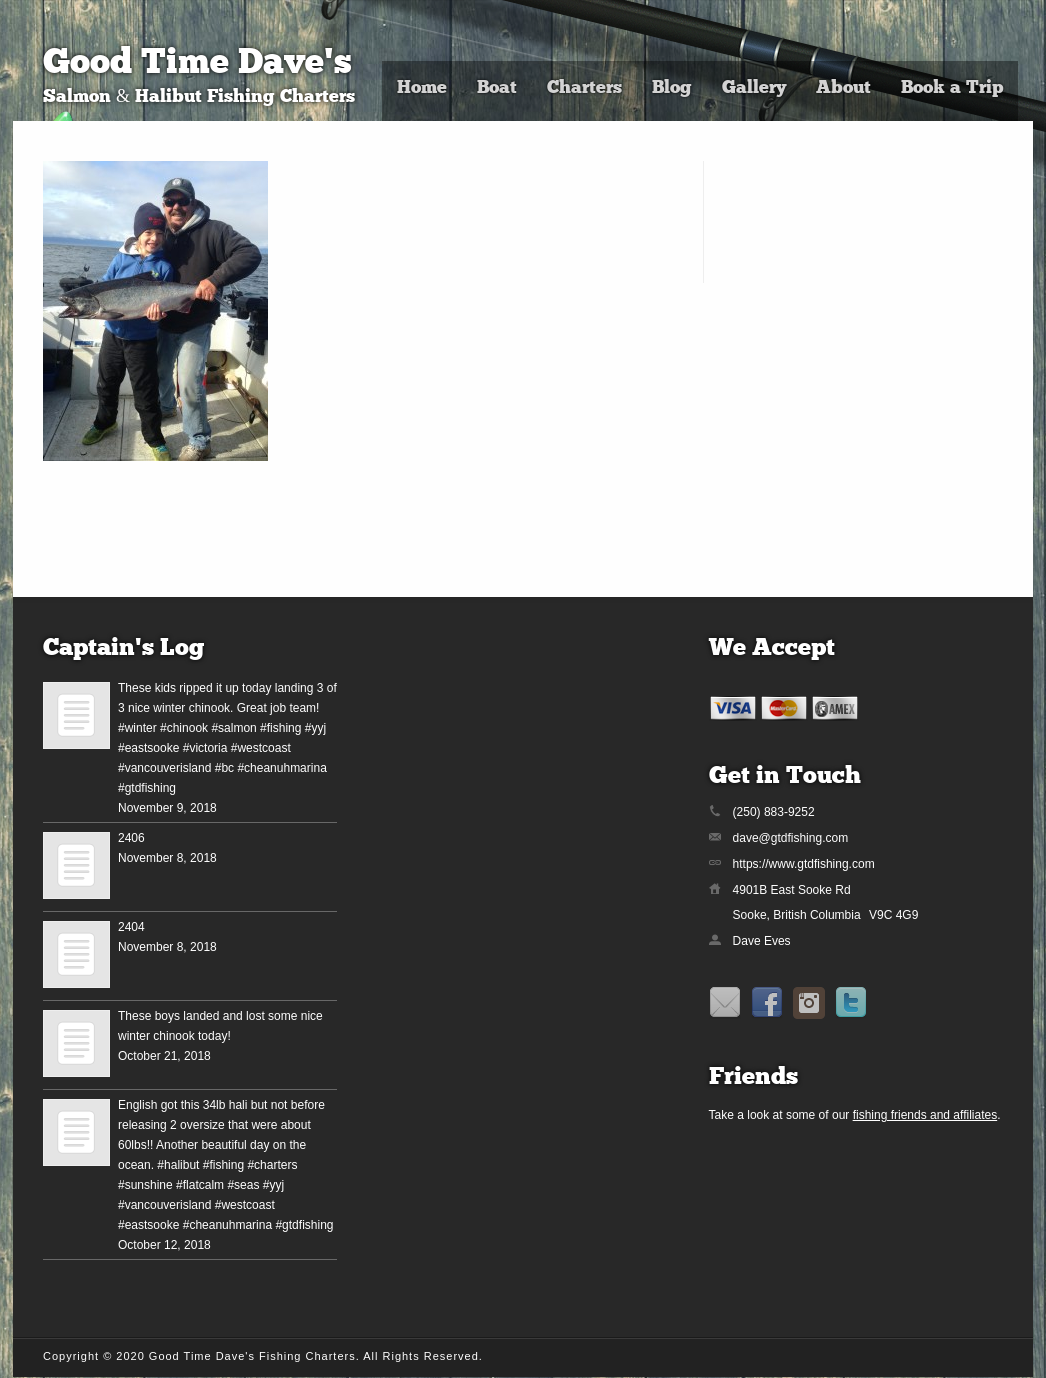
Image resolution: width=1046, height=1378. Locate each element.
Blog (672, 88)
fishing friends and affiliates (925, 1115)
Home (422, 88)
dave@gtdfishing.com (791, 838)
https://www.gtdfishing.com (804, 864)
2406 (131, 838)
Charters (584, 88)
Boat (497, 88)
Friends (753, 1078)
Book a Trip (952, 88)
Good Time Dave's (197, 64)
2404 (131, 927)
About (843, 88)
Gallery (754, 88)
